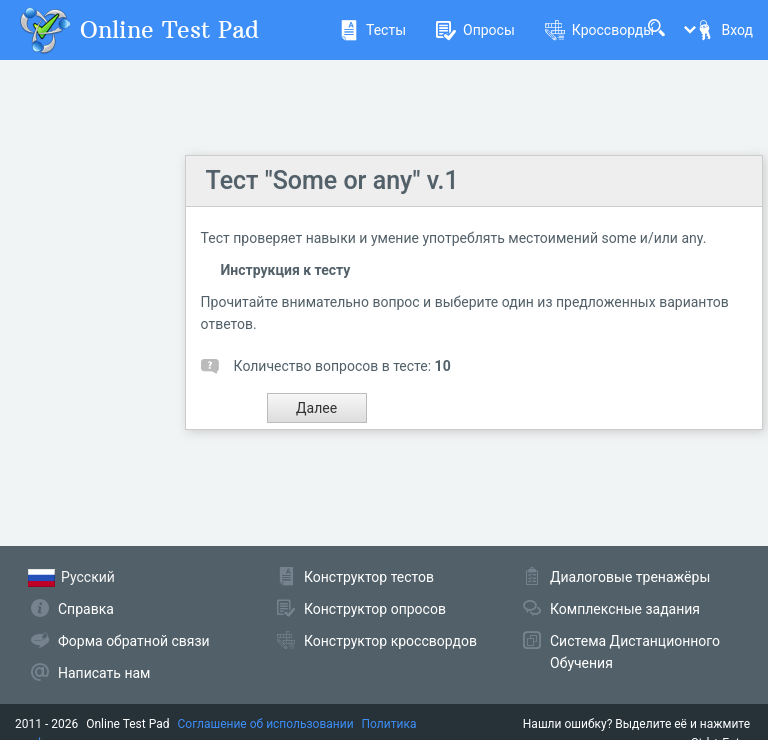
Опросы (475, 30)
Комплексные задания (625, 609)
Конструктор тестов (369, 577)
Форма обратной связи (134, 641)
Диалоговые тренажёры (630, 577)
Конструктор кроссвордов (390, 641)
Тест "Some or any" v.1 (332, 180)
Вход (724, 30)
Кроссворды (599, 30)
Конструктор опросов (375, 609)
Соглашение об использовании (266, 724)
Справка (86, 609)
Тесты (372, 30)
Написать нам (104, 673)
